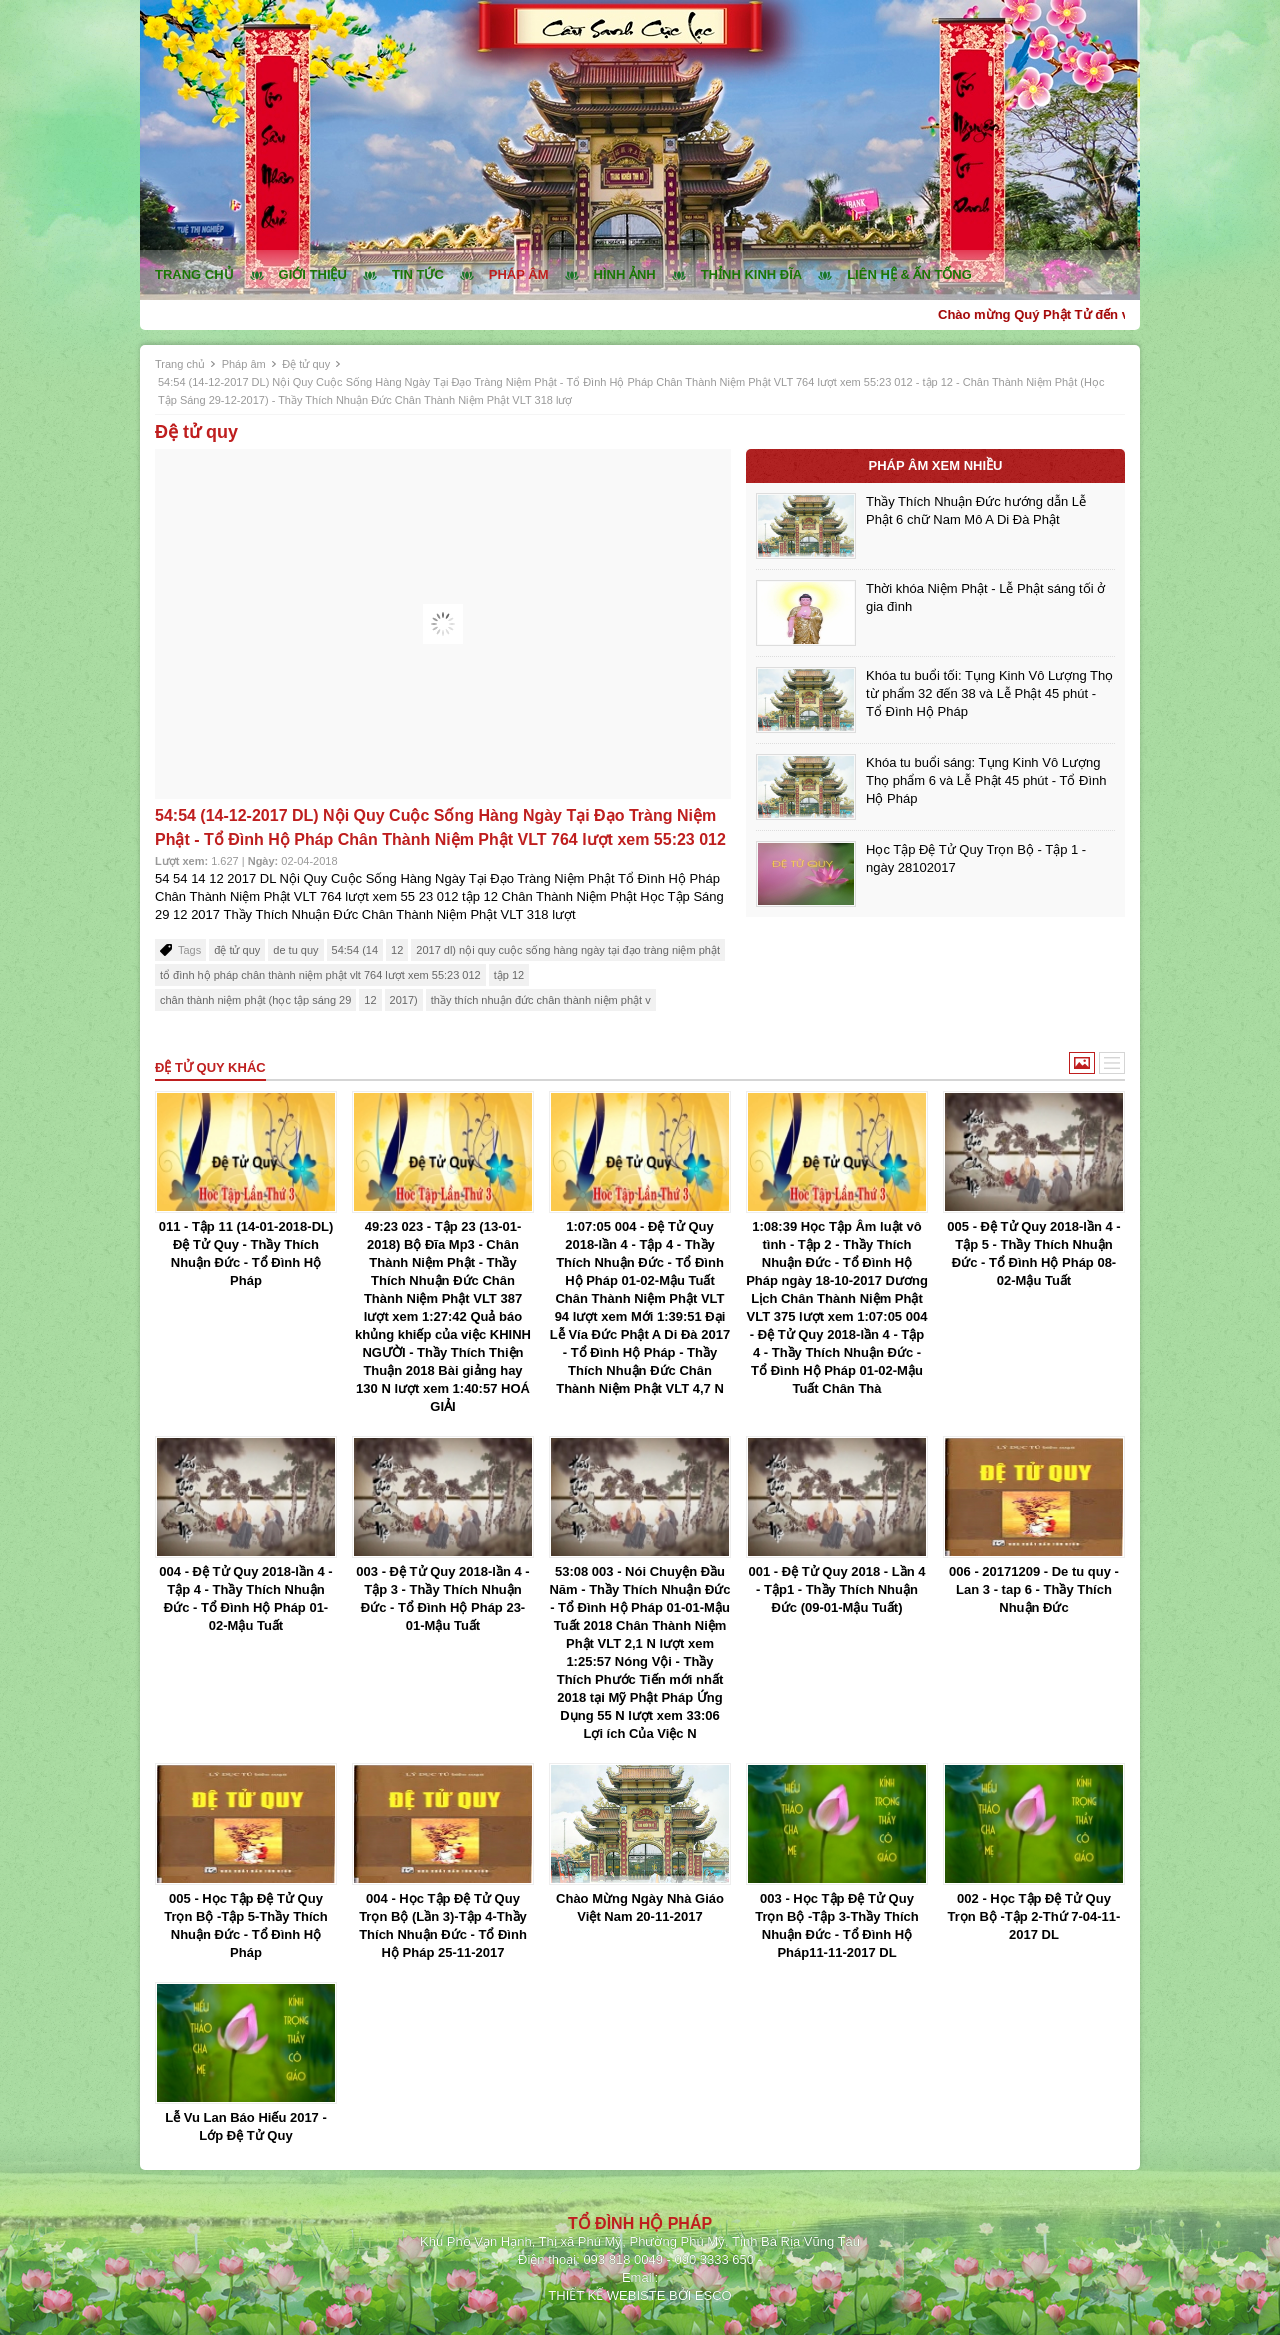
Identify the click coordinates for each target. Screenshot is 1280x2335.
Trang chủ (194, 274)
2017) (404, 1000)
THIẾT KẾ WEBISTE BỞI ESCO (639, 2295)
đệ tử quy (237, 950)
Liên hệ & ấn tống (909, 274)
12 (397, 950)
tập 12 (509, 975)
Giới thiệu (313, 274)
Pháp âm (519, 274)
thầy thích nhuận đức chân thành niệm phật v (541, 1000)
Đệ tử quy (306, 364)
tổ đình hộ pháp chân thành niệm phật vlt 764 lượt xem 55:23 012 (320, 975)
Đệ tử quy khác (210, 1067)
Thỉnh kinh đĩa (752, 274)
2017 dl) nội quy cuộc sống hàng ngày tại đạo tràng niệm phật (568, 950)
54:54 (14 (355, 950)
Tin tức (418, 274)
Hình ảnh (625, 274)
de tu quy (295, 950)
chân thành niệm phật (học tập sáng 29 (255, 1000)
